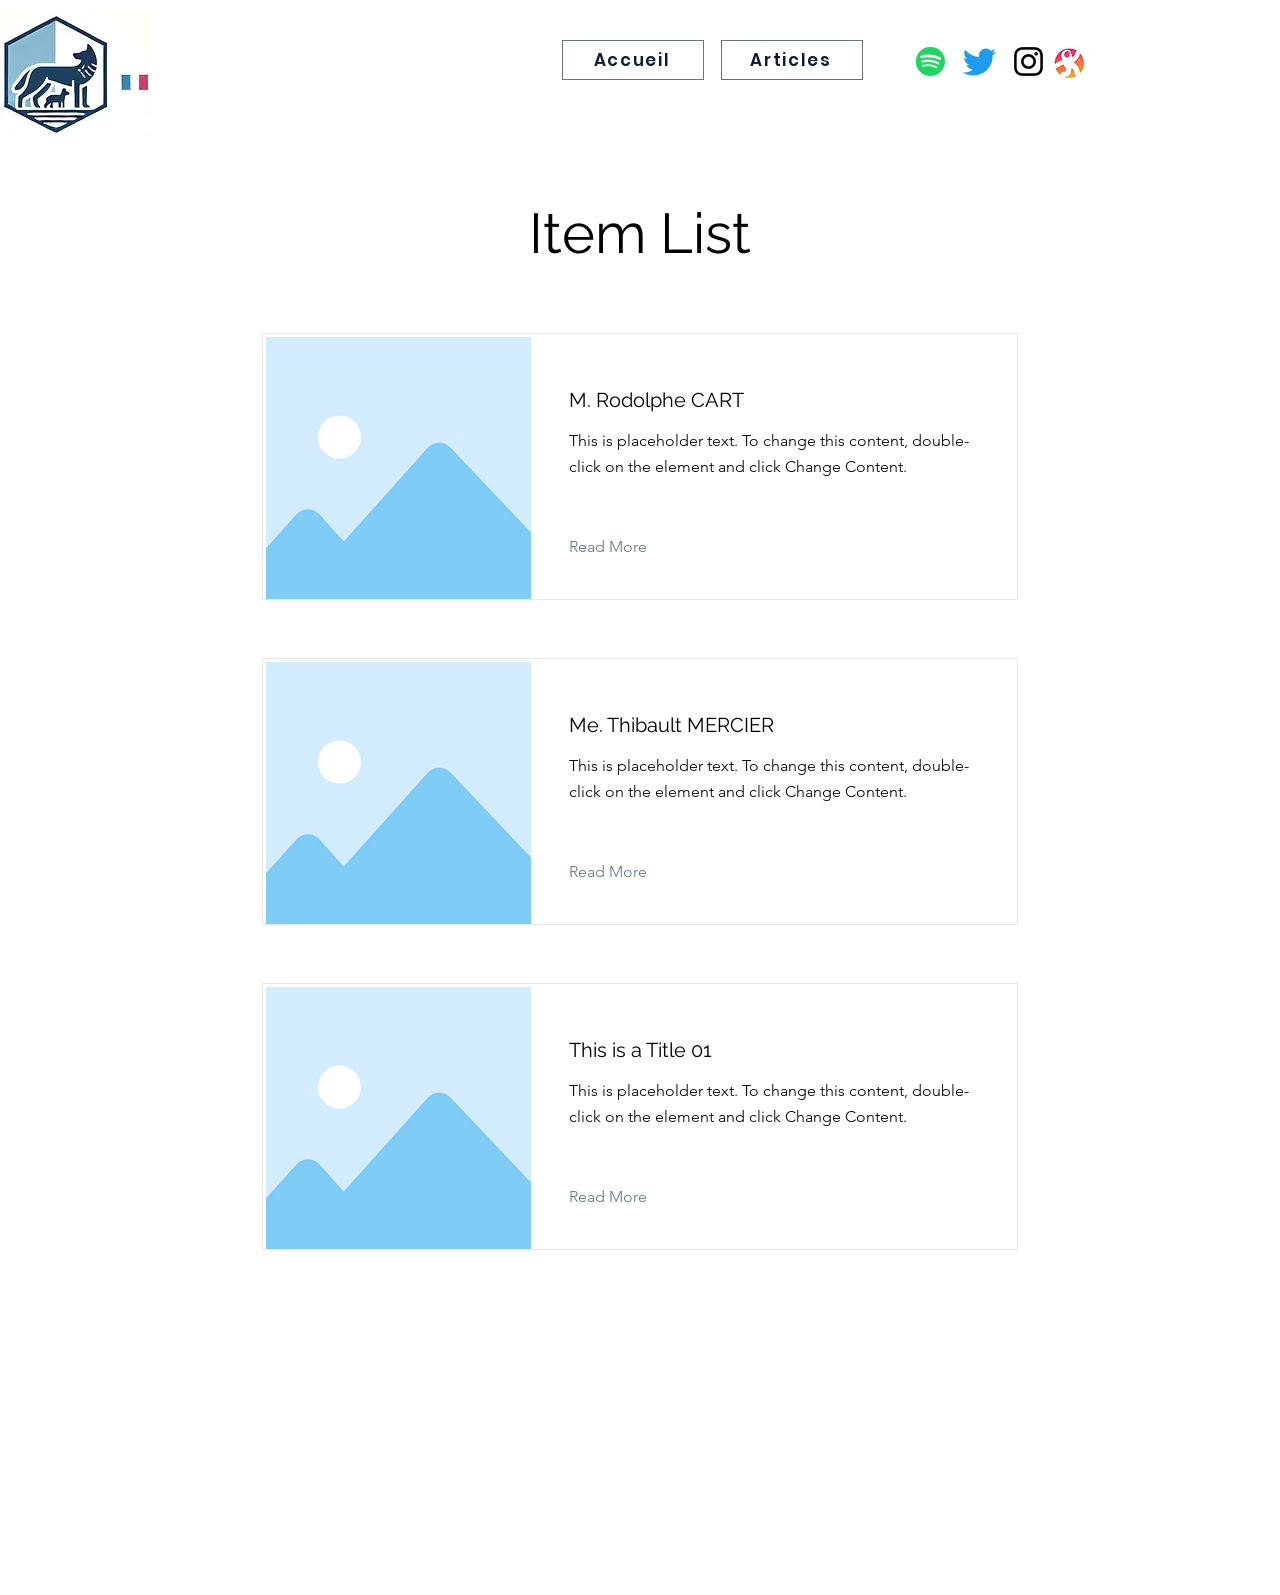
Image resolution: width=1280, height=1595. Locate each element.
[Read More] (623, 547)
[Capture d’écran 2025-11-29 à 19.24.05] (1067, 61)
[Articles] (792, 60)
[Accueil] (633, 60)
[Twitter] (979, 61)
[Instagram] (1028, 61)
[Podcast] (930, 61)
